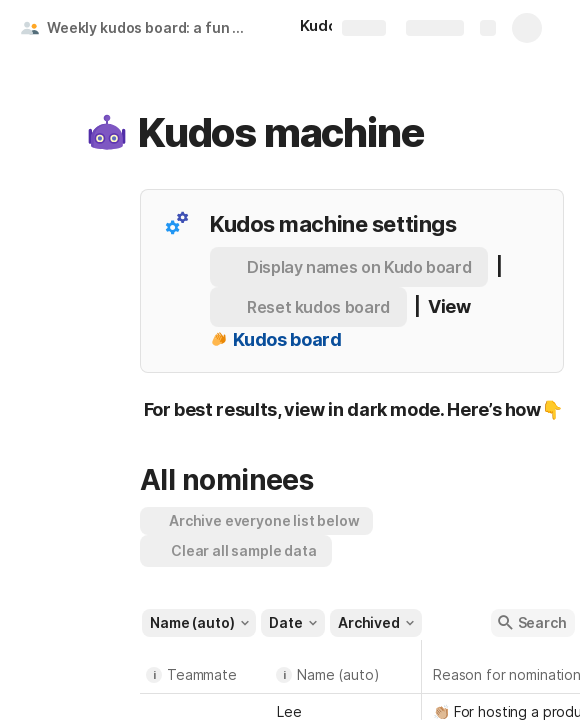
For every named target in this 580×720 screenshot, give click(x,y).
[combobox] (205, 710)
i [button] (154, 675)
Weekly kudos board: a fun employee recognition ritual (153, 27)
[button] (107, 133)
